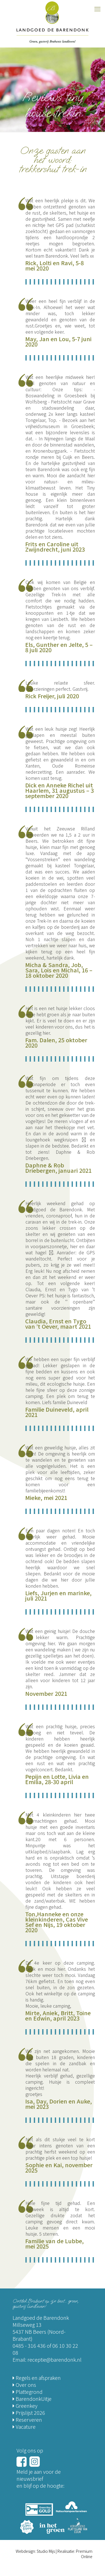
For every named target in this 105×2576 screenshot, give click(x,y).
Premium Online (84, 2553)
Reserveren (27, 2419)
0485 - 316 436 (29, 2345)
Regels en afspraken (37, 2377)
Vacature (24, 2426)
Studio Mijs (46, 2551)
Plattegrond (28, 2391)
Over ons (24, 2384)
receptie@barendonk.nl (54, 2359)
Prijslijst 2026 (29, 2412)
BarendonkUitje (32, 2398)
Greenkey (25, 2405)
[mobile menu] (97, 8)
